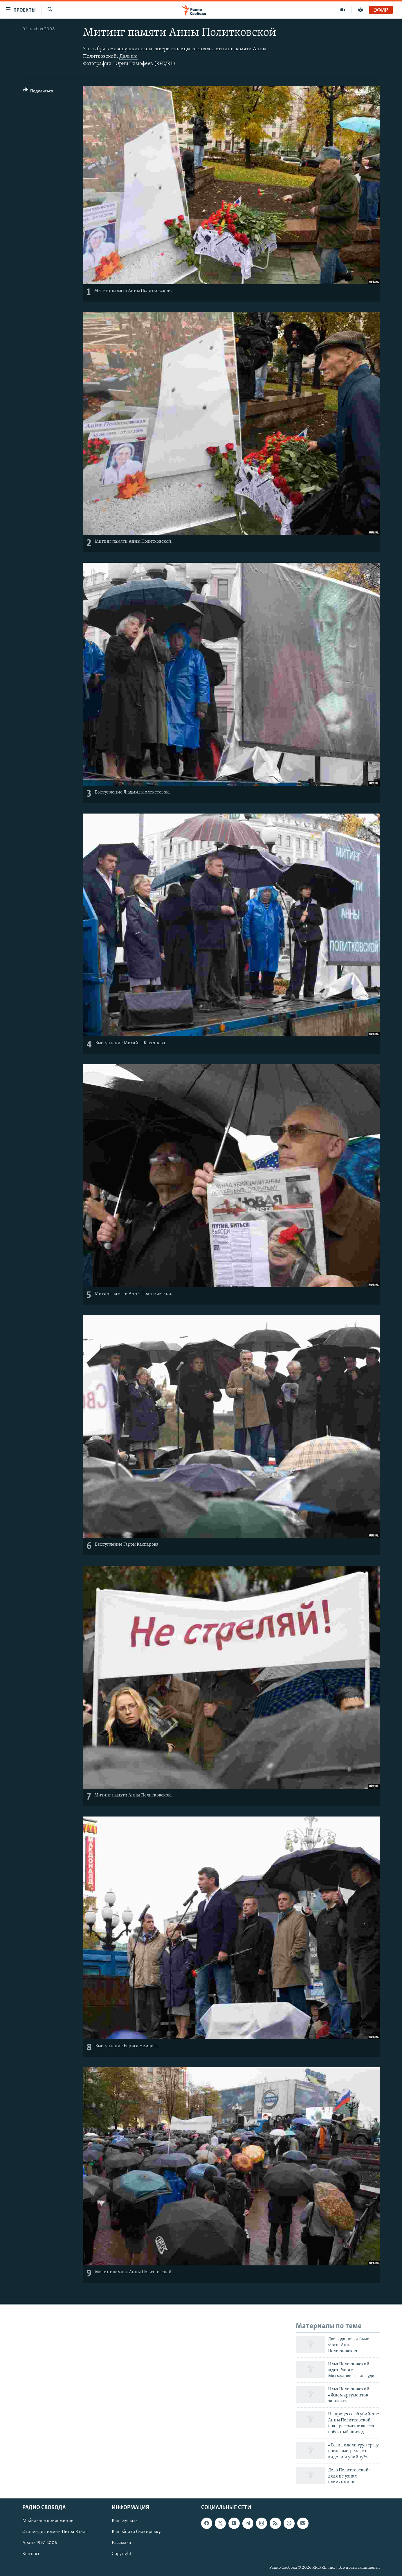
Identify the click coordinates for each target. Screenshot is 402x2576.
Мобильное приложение (47, 2521)
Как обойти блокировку (136, 2532)
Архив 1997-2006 (39, 2543)
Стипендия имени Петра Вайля (55, 2532)
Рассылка (121, 2543)
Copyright (121, 2554)
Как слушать (124, 2521)
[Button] (38, 92)
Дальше (128, 56)
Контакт (30, 2554)
